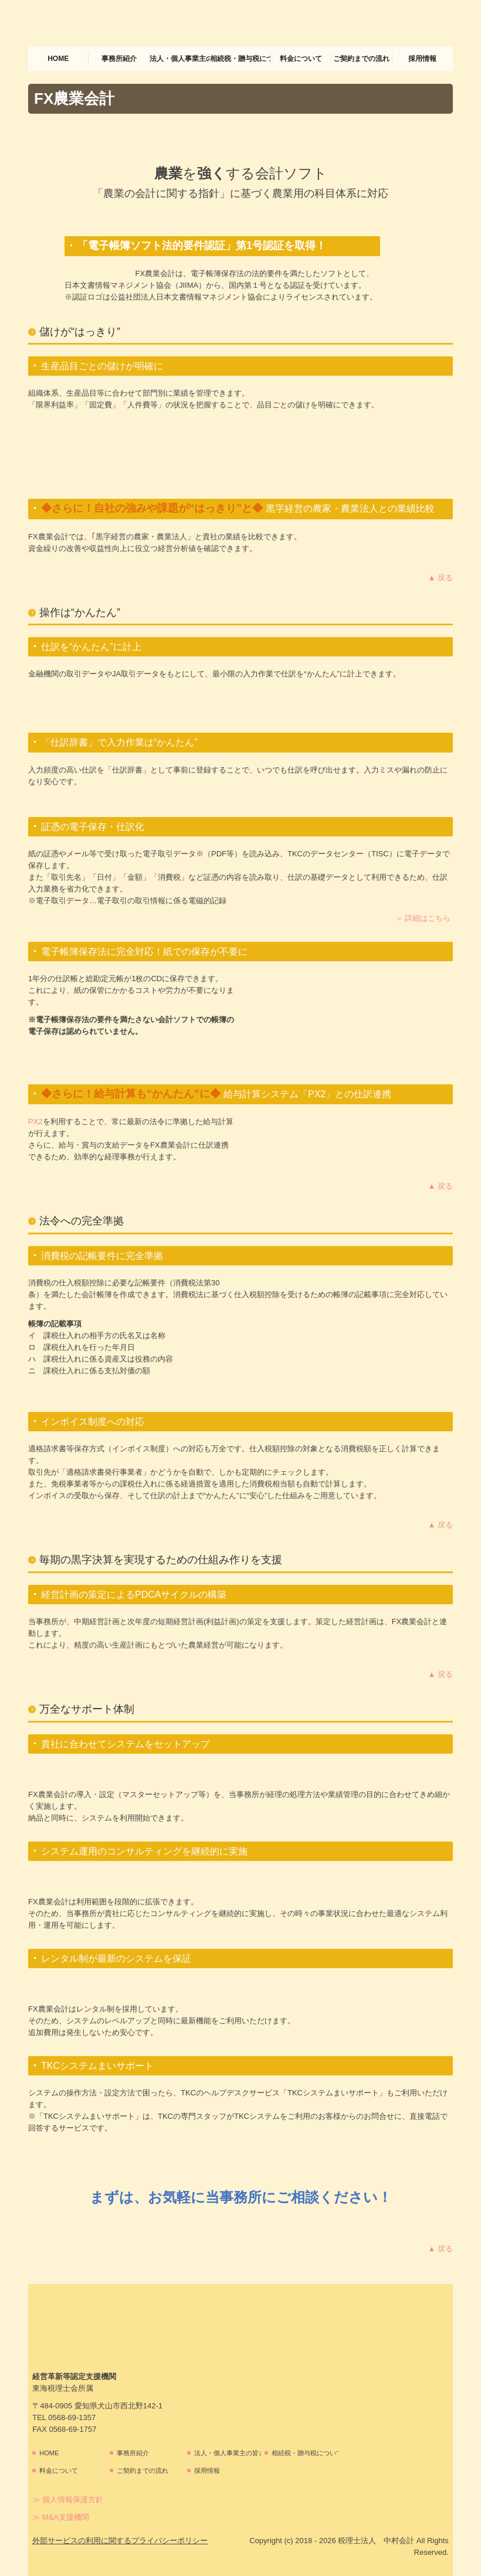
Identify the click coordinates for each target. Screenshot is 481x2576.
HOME (58, 59)
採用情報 (422, 59)
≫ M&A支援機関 (60, 2517)
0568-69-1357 (72, 2417)
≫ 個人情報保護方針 (67, 2499)
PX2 (35, 1121)
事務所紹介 (119, 59)
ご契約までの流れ (361, 59)
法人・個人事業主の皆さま (180, 59)
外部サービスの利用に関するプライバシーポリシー (120, 2540)
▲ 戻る (440, 577)
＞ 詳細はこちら (423, 918)
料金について (301, 59)
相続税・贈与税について (240, 59)
